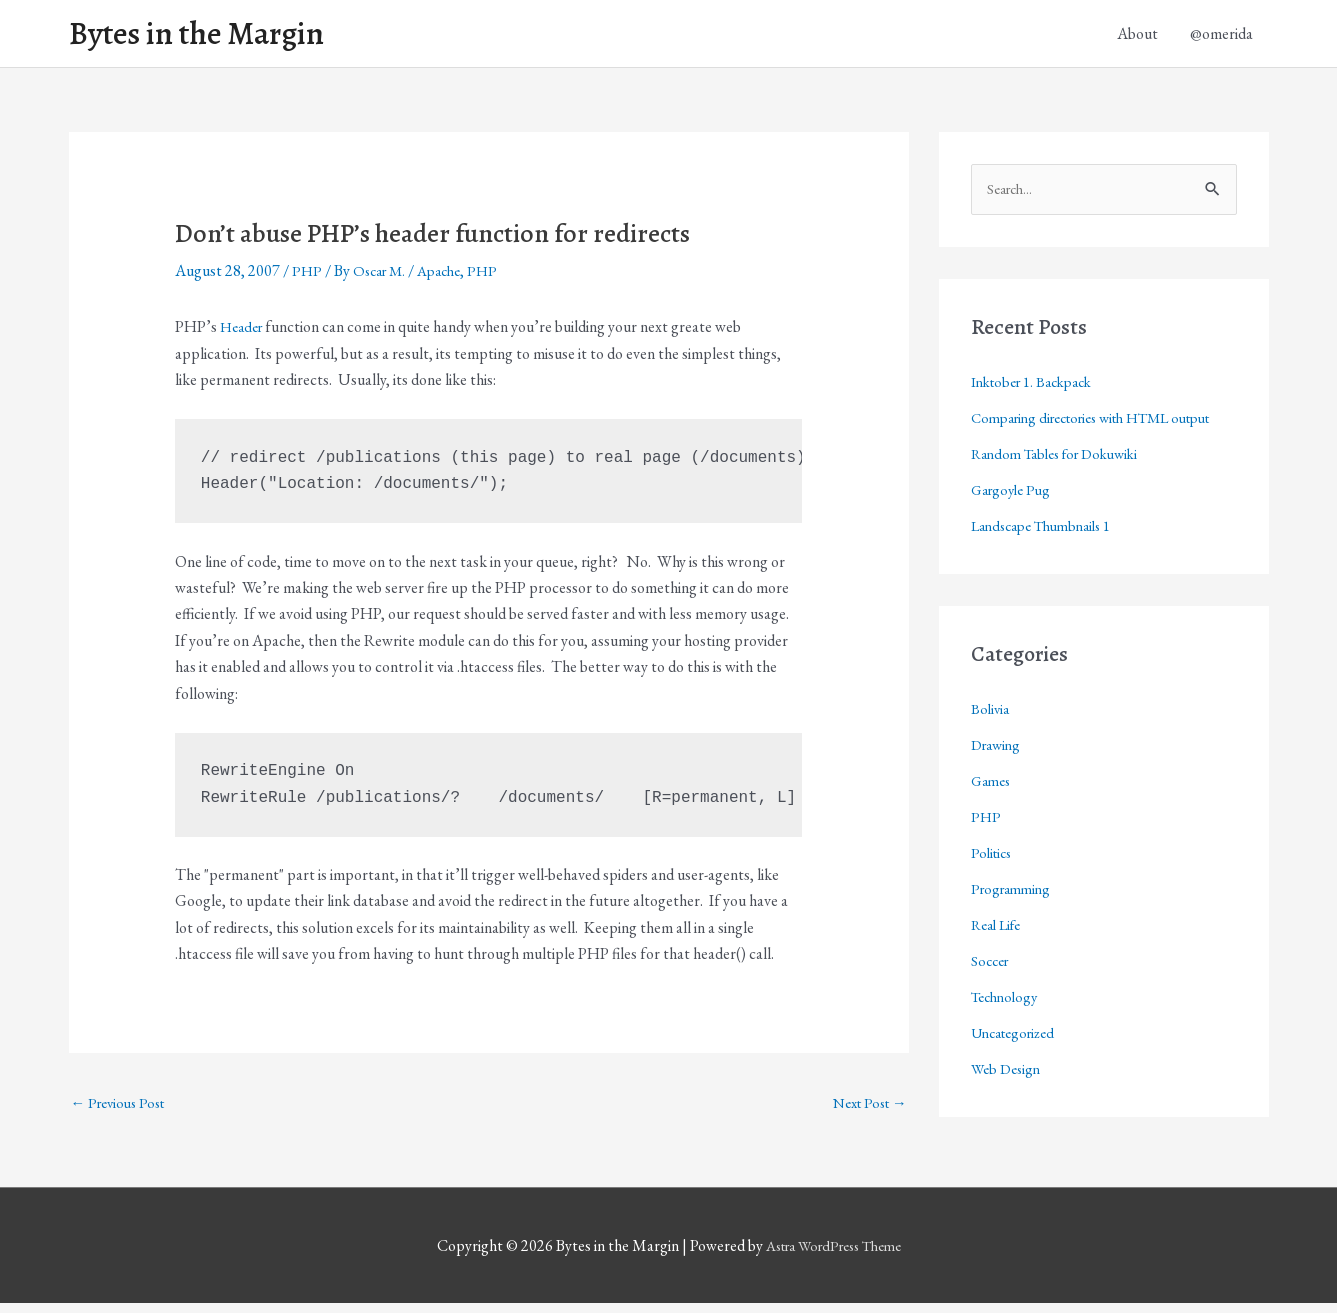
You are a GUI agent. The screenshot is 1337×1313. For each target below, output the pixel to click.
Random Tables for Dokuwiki (1063, 493)
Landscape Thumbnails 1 (1049, 565)
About (1137, 36)
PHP (307, 277)
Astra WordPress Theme (833, 1255)
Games (993, 820)
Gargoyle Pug (1014, 529)
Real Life (999, 964)
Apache (449, 277)
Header (244, 333)
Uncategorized (1018, 1072)
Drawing (998, 784)
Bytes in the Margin (211, 37)
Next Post (865, 1110)
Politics (993, 892)
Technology (1008, 1036)
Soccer (992, 1000)
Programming (1014, 928)
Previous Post (123, 1110)
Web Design (1008, 1108)
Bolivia (991, 748)
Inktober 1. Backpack (1038, 389)
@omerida (1221, 36)
